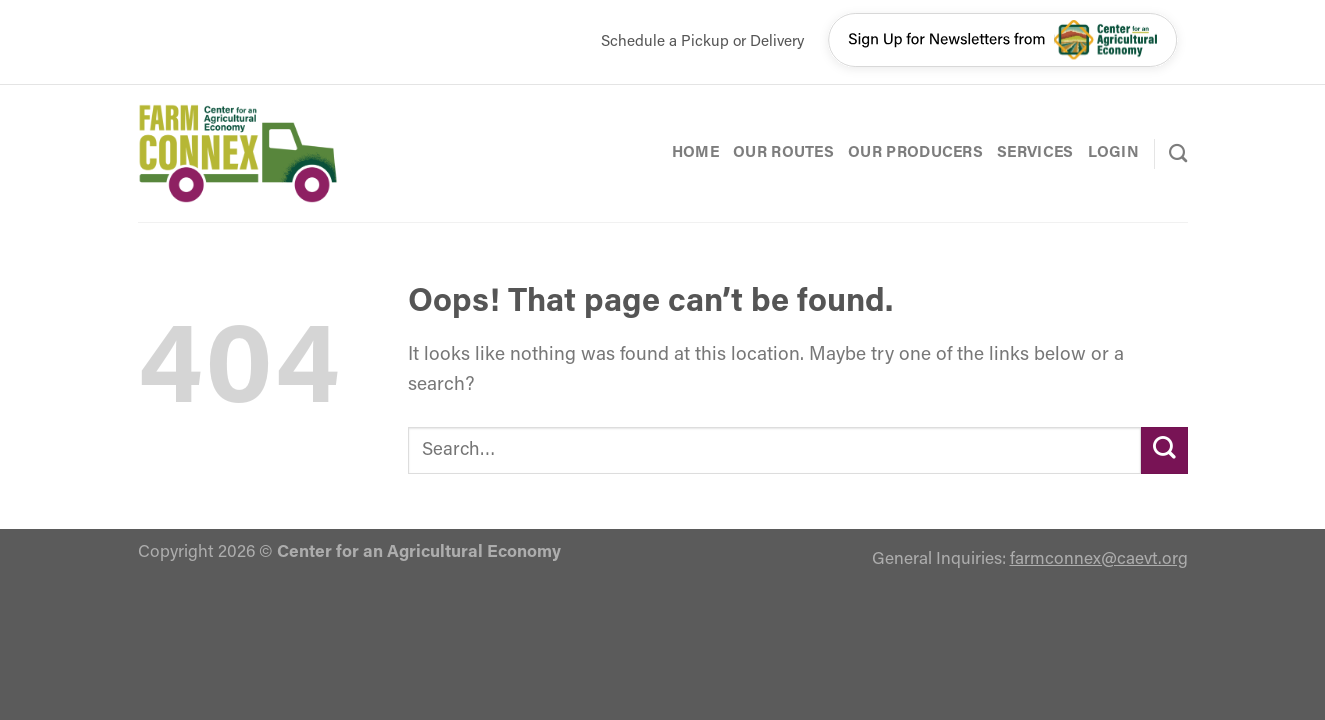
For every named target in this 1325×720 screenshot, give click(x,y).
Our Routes (783, 153)
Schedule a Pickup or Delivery (702, 42)
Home (695, 153)
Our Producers (915, 153)
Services (1035, 153)
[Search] (1178, 153)
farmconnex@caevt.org (1099, 559)
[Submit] (1164, 450)
